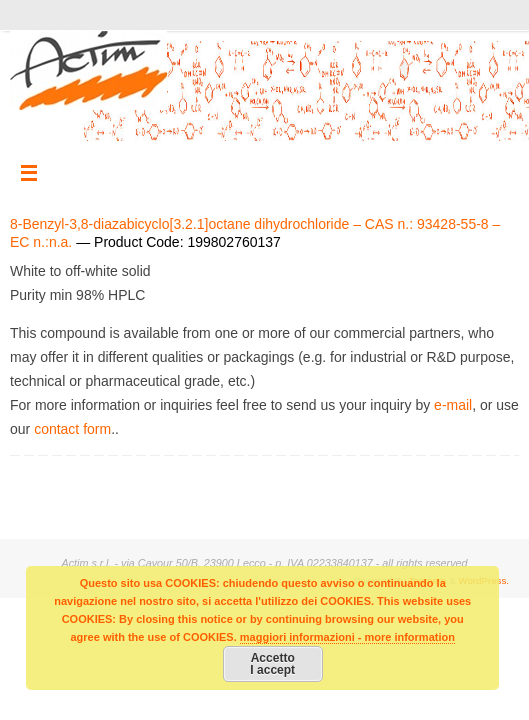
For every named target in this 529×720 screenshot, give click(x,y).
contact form (72, 429)
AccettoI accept (272, 664)
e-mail (453, 405)
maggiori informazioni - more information (347, 637)
